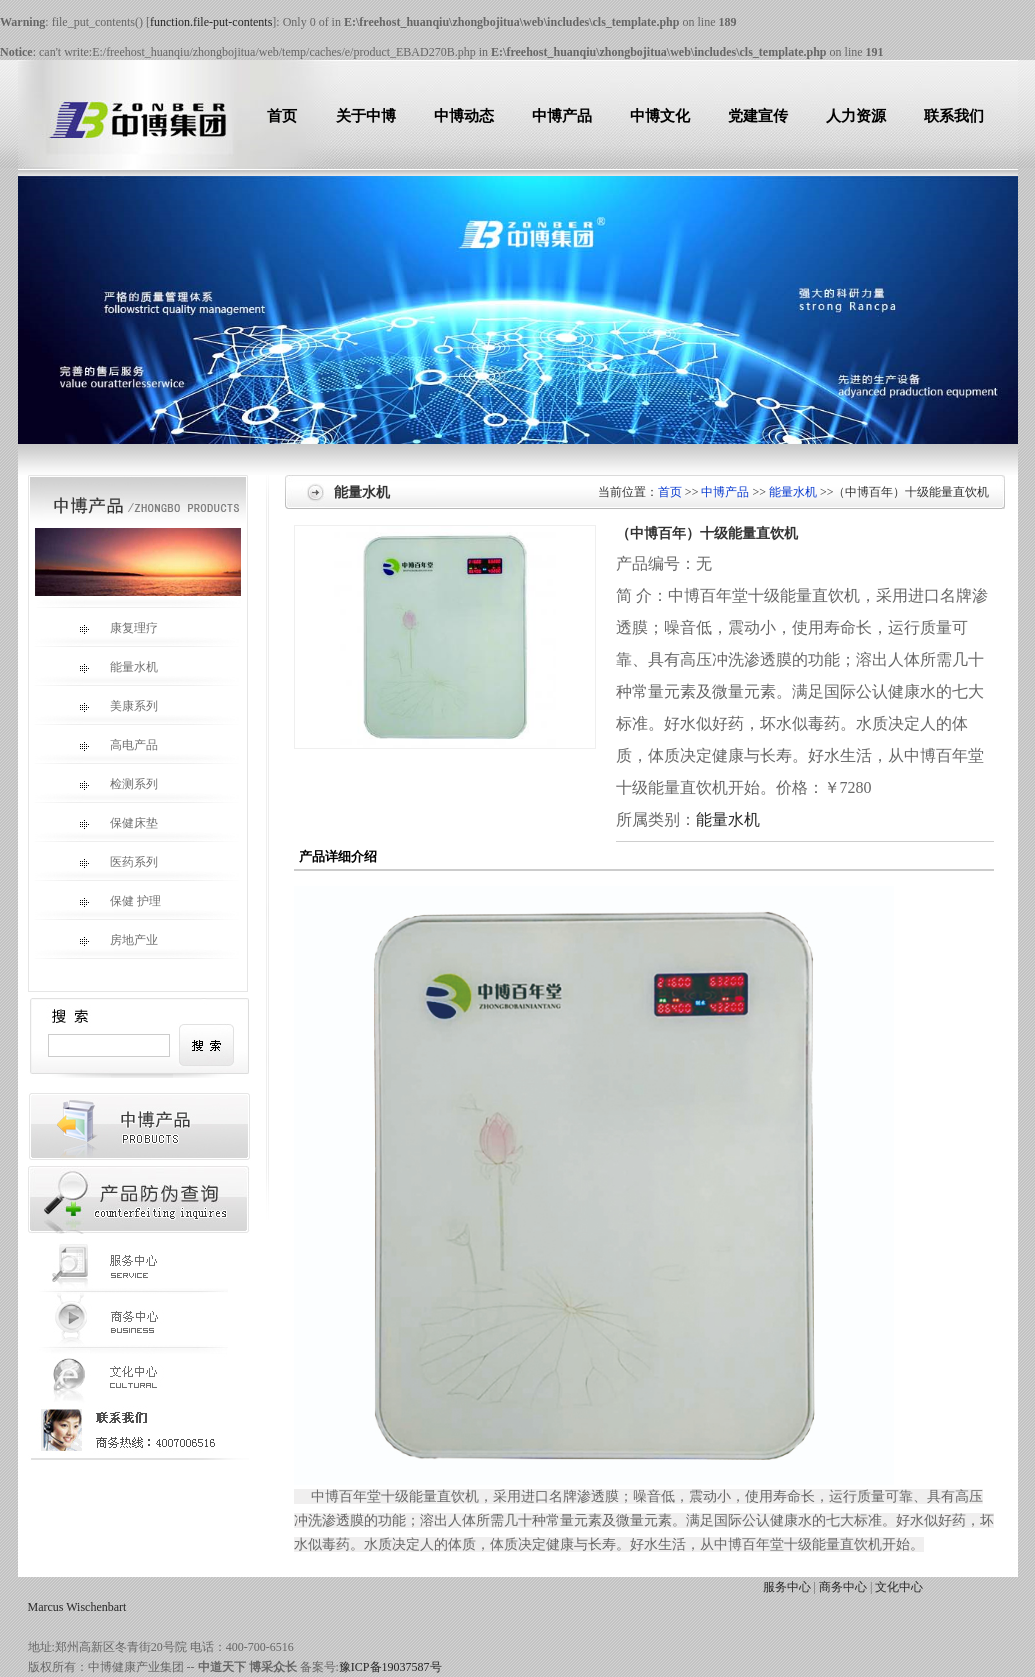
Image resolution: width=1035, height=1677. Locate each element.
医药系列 (118, 862)
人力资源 (856, 116)
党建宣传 (758, 116)
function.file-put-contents (211, 22)
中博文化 (660, 116)
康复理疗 (118, 628)
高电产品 (118, 745)
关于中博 (366, 116)
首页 (282, 116)
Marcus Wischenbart (77, 1607)
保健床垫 (118, 823)
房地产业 (118, 940)
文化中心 (899, 1587)
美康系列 (118, 706)
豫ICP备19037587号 (390, 1667)
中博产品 (562, 116)
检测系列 (118, 784)
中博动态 (464, 116)
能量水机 (118, 667)
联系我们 (954, 116)
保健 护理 (120, 901)
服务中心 (787, 1587)
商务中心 (843, 1587)
